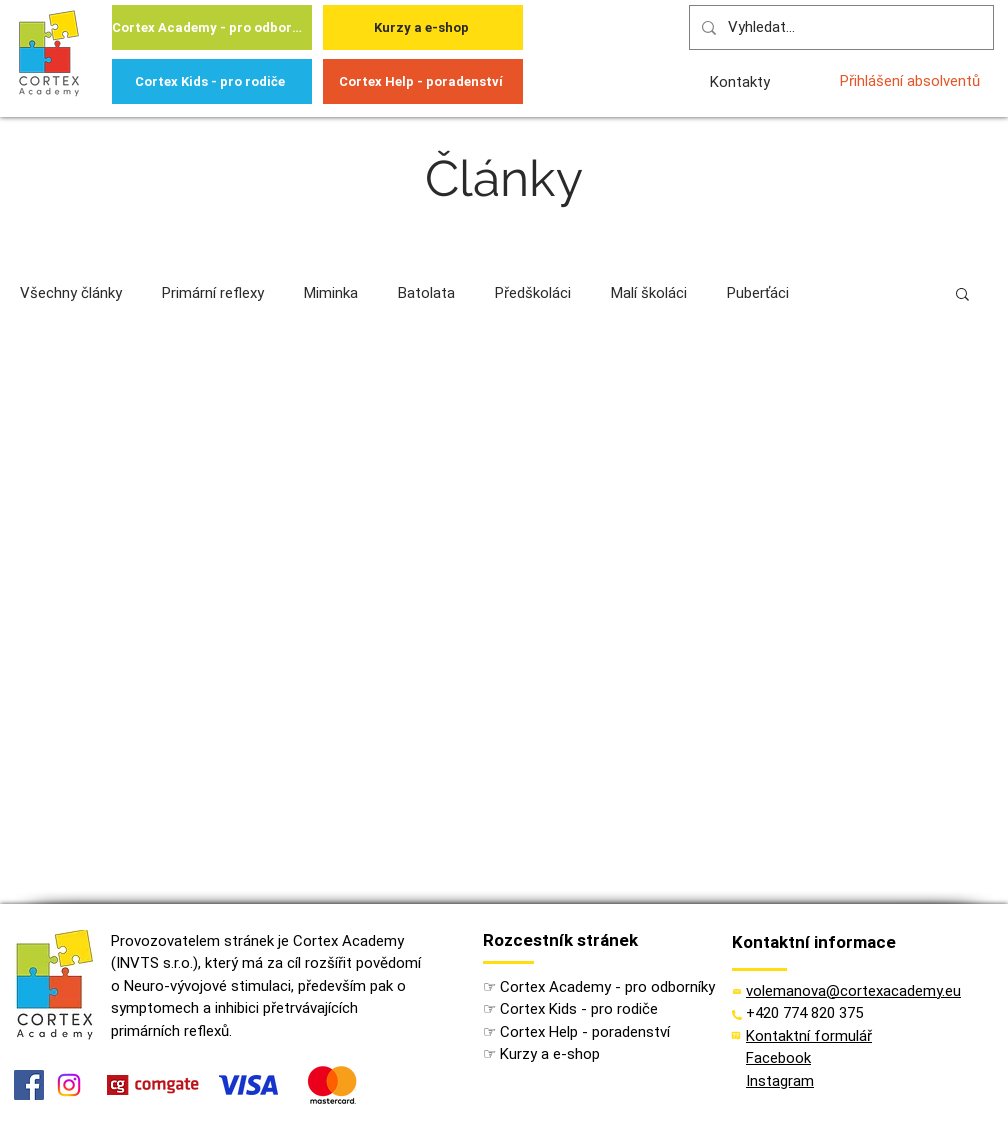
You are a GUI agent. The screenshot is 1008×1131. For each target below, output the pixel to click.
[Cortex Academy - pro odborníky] (212, 27)
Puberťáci (758, 293)
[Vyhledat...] (839, 27)
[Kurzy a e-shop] (423, 27)
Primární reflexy (213, 293)
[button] (962, 295)
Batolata (426, 293)
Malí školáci (649, 293)
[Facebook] (29, 1085)
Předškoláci (533, 293)
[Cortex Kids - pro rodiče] (212, 81)
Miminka (331, 293)
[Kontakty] (741, 81)
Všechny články (71, 293)
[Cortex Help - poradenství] (423, 81)
